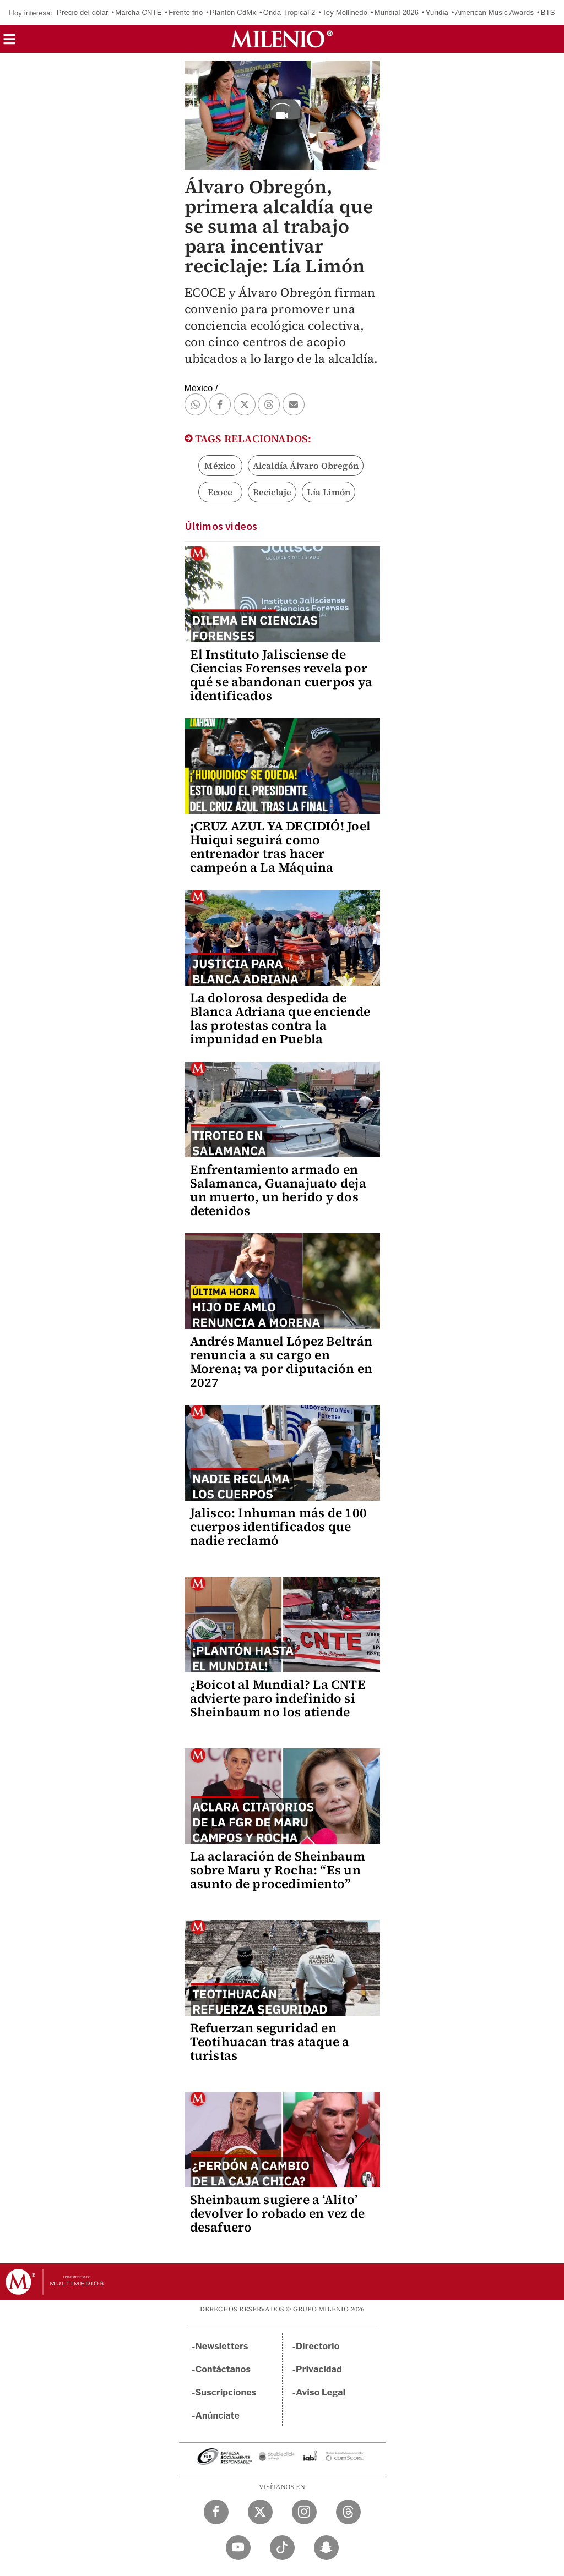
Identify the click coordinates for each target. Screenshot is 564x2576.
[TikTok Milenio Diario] (282, 2547)
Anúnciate (218, 2415)
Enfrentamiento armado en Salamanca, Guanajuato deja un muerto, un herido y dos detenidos (278, 1190)
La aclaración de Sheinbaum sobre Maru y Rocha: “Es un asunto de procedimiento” (278, 1870)
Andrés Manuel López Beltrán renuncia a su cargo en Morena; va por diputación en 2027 (281, 1361)
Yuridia (437, 12)
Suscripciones (226, 2392)
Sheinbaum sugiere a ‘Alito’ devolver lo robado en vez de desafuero (277, 2213)
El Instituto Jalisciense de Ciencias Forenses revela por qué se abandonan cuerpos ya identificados (281, 675)
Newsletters (222, 2346)
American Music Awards (494, 12)
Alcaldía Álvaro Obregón (306, 466)
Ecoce (220, 492)
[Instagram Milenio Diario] (304, 2512)
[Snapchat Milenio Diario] (326, 2547)
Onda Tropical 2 (289, 12)
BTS (548, 12)
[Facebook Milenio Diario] (216, 2512)
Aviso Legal (320, 2392)
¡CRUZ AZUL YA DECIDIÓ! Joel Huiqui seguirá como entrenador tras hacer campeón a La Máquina (280, 846)
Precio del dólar (83, 12)
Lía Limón (328, 492)
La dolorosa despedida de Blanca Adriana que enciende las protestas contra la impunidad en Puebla (280, 1018)
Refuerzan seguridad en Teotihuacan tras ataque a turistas (270, 2041)
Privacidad (319, 2369)
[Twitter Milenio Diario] (260, 2512)
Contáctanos (223, 2369)
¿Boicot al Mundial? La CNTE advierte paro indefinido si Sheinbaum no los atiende (278, 1698)
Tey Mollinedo (344, 12)
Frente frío (186, 12)
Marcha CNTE (138, 12)
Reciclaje (272, 492)
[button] (9, 42)
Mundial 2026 (397, 12)
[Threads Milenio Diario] (348, 2512)
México (219, 466)
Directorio (318, 2346)
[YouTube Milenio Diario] (238, 2547)
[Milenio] (282, 39)
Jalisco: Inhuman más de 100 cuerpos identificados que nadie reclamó (278, 1526)
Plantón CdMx (233, 12)
